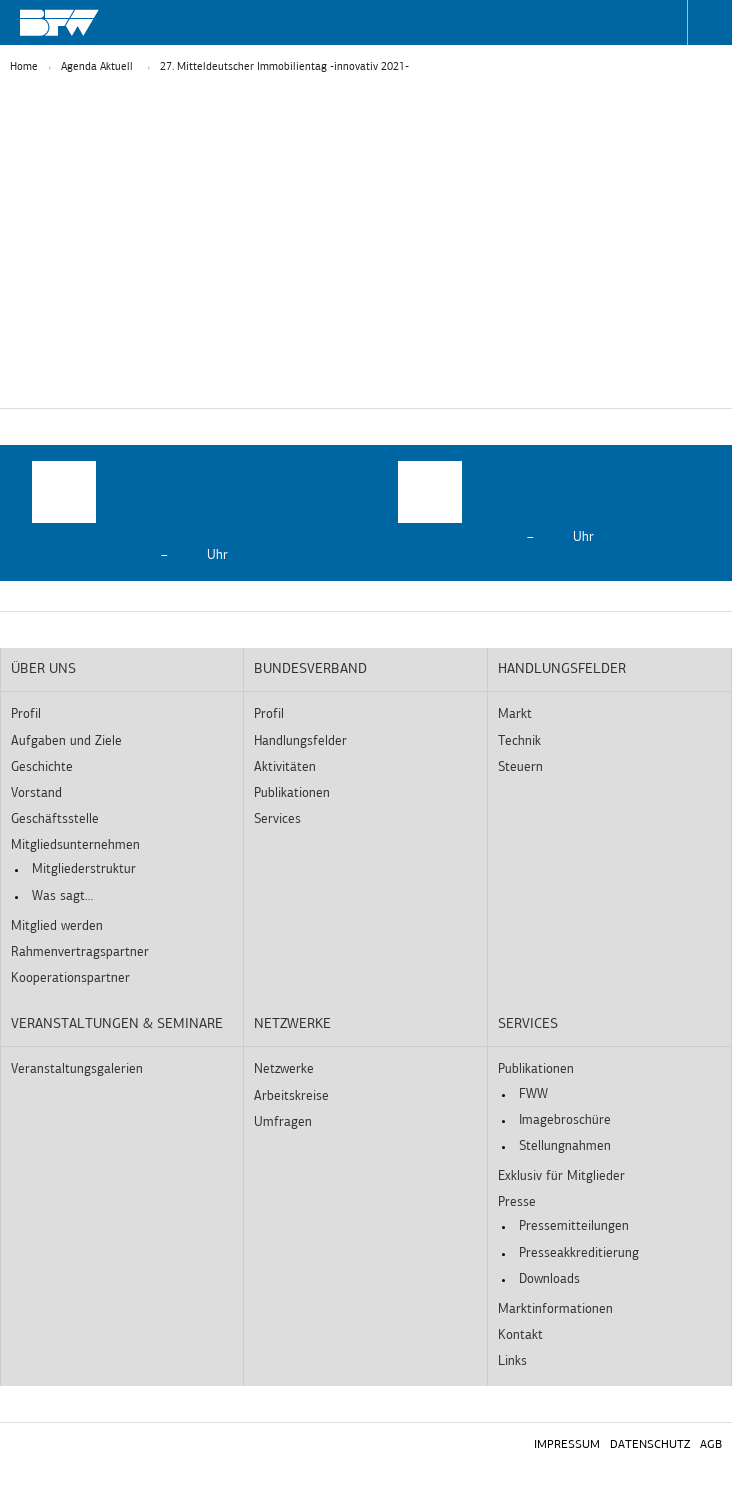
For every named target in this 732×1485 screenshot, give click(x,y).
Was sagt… (62, 896)
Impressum (567, 1445)
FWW (533, 1094)
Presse (517, 1202)
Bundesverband (310, 669)
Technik (519, 741)
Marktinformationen (555, 1309)
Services (277, 819)
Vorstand (36, 793)
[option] (183, 513)
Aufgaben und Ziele (66, 741)
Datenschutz (650, 1445)
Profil (26, 714)
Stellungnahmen (565, 1146)
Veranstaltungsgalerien (77, 1069)
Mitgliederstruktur (84, 869)
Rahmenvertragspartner (80, 952)
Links (512, 1361)
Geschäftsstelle (55, 819)
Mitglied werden (57, 926)
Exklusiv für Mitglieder (561, 1176)
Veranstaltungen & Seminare (117, 1024)
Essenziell (159, 397)
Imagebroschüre (565, 1120)
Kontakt (520, 1335)
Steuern (520, 767)
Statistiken (293, 397)
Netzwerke (292, 1024)
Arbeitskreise (291, 1096)
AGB (711, 1445)
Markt (515, 714)
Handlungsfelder (300, 741)
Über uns (43, 669)
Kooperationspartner (70, 978)
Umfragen (283, 1122)
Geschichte (42, 767)
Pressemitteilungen (574, 1226)
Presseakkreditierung (579, 1253)
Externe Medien (444, 397)
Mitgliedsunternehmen (75, 845)
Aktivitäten (285, 767)
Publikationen (292, 793)
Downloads (549, 1279)
